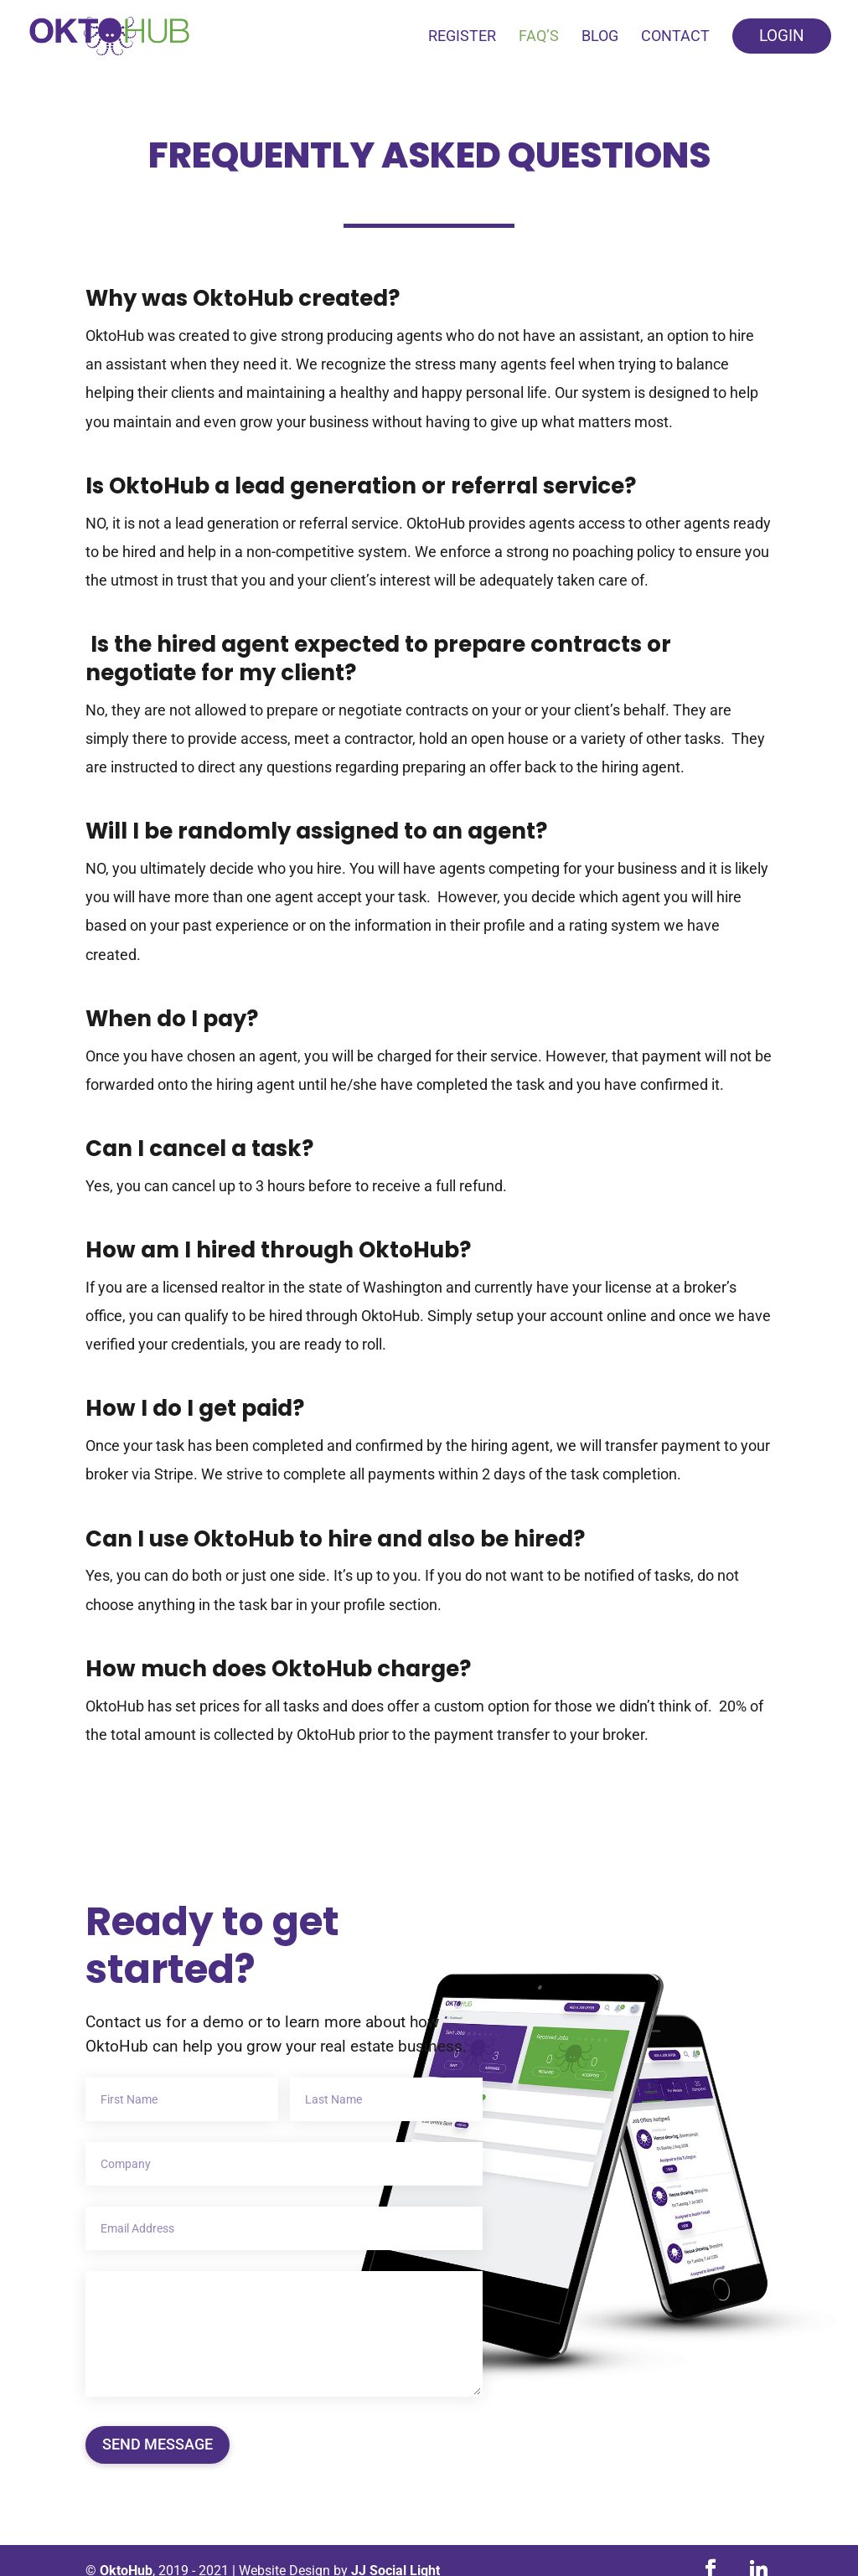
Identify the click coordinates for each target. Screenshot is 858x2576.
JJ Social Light (395, 2550)
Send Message (157, 2444)
